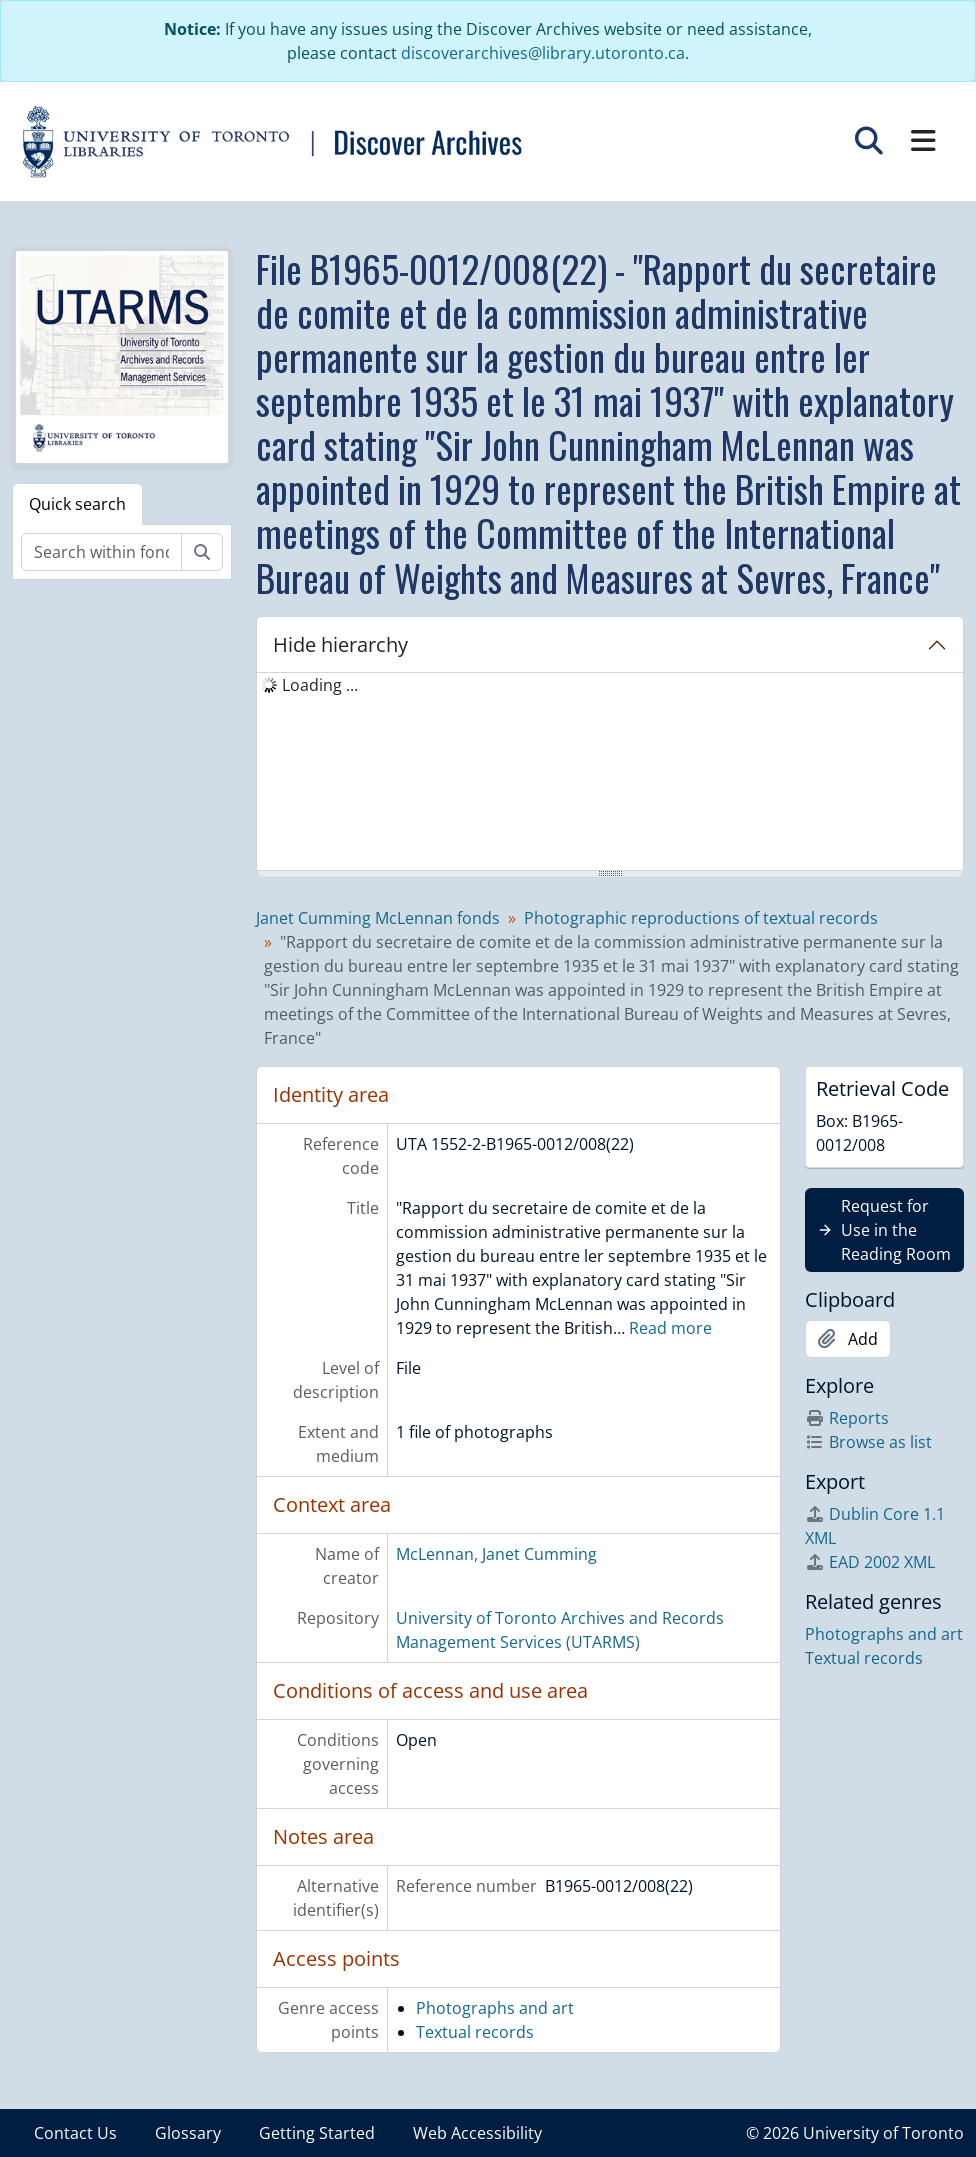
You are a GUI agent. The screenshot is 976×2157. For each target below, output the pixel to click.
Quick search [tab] (77, 504)
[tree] (610, 773)
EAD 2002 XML (870, 1562)
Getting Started (317, 2133)
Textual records (475, 2032)
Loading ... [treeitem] (320, 685)
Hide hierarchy (340, 644)
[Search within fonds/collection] (101, 552)
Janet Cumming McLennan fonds (378, 918)
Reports (847, 1418)
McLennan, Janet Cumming (496, 1554)
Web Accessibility (477, 2133)
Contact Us (75, 2133)
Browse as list (868, 1442)
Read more (670, 1328)
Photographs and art (495, 2008)
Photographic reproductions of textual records (701, 918)
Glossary (188, 2133)
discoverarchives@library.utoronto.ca (543, 53)
